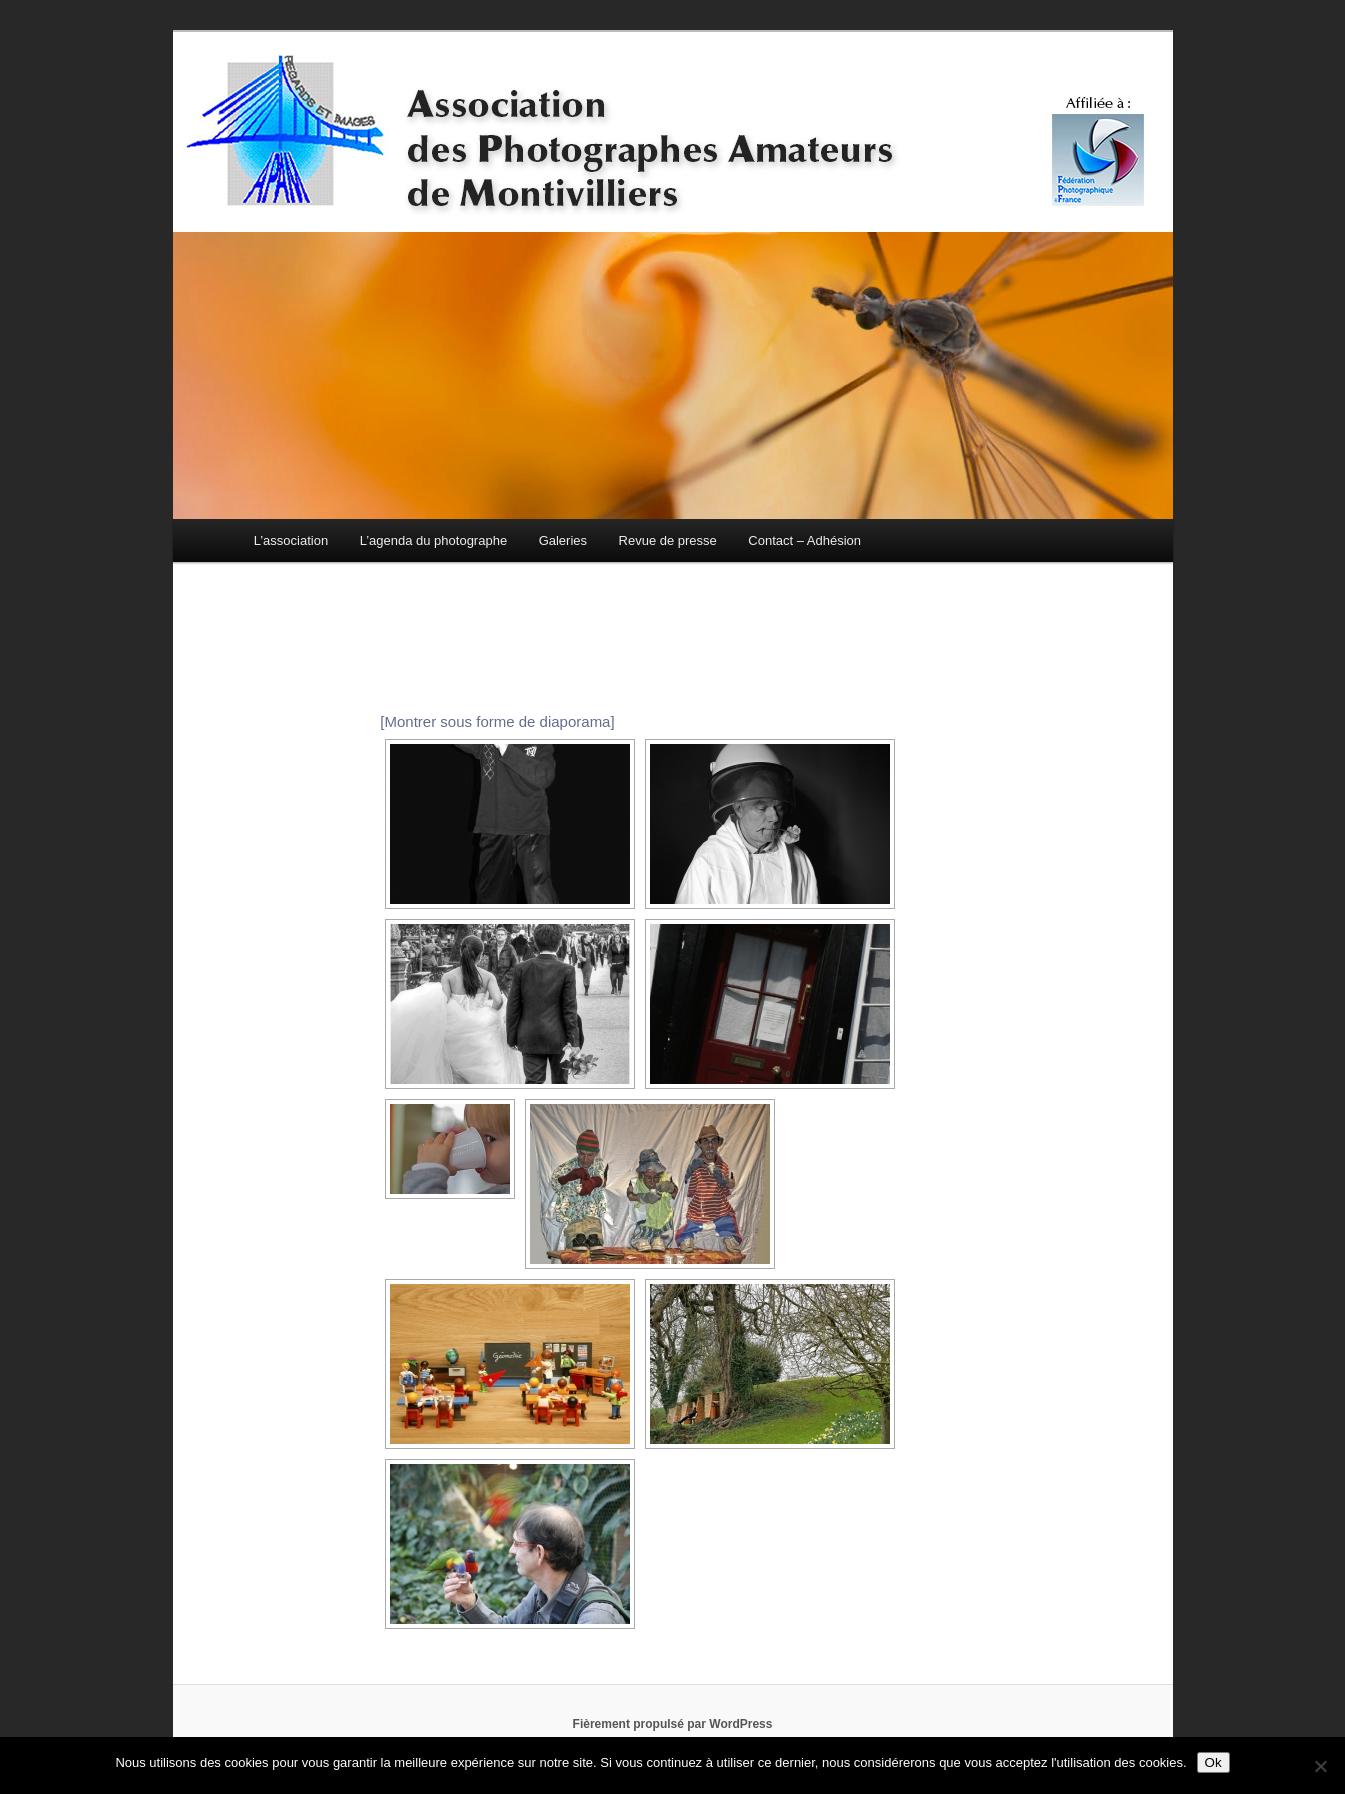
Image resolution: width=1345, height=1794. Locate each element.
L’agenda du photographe (433, 540)
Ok (1213, 1762)
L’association (291, 540)
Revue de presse (668, 540)
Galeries (563, 540)
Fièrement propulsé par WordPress (673, 1724)
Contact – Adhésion (804, 540)
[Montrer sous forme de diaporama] (497, 721)
